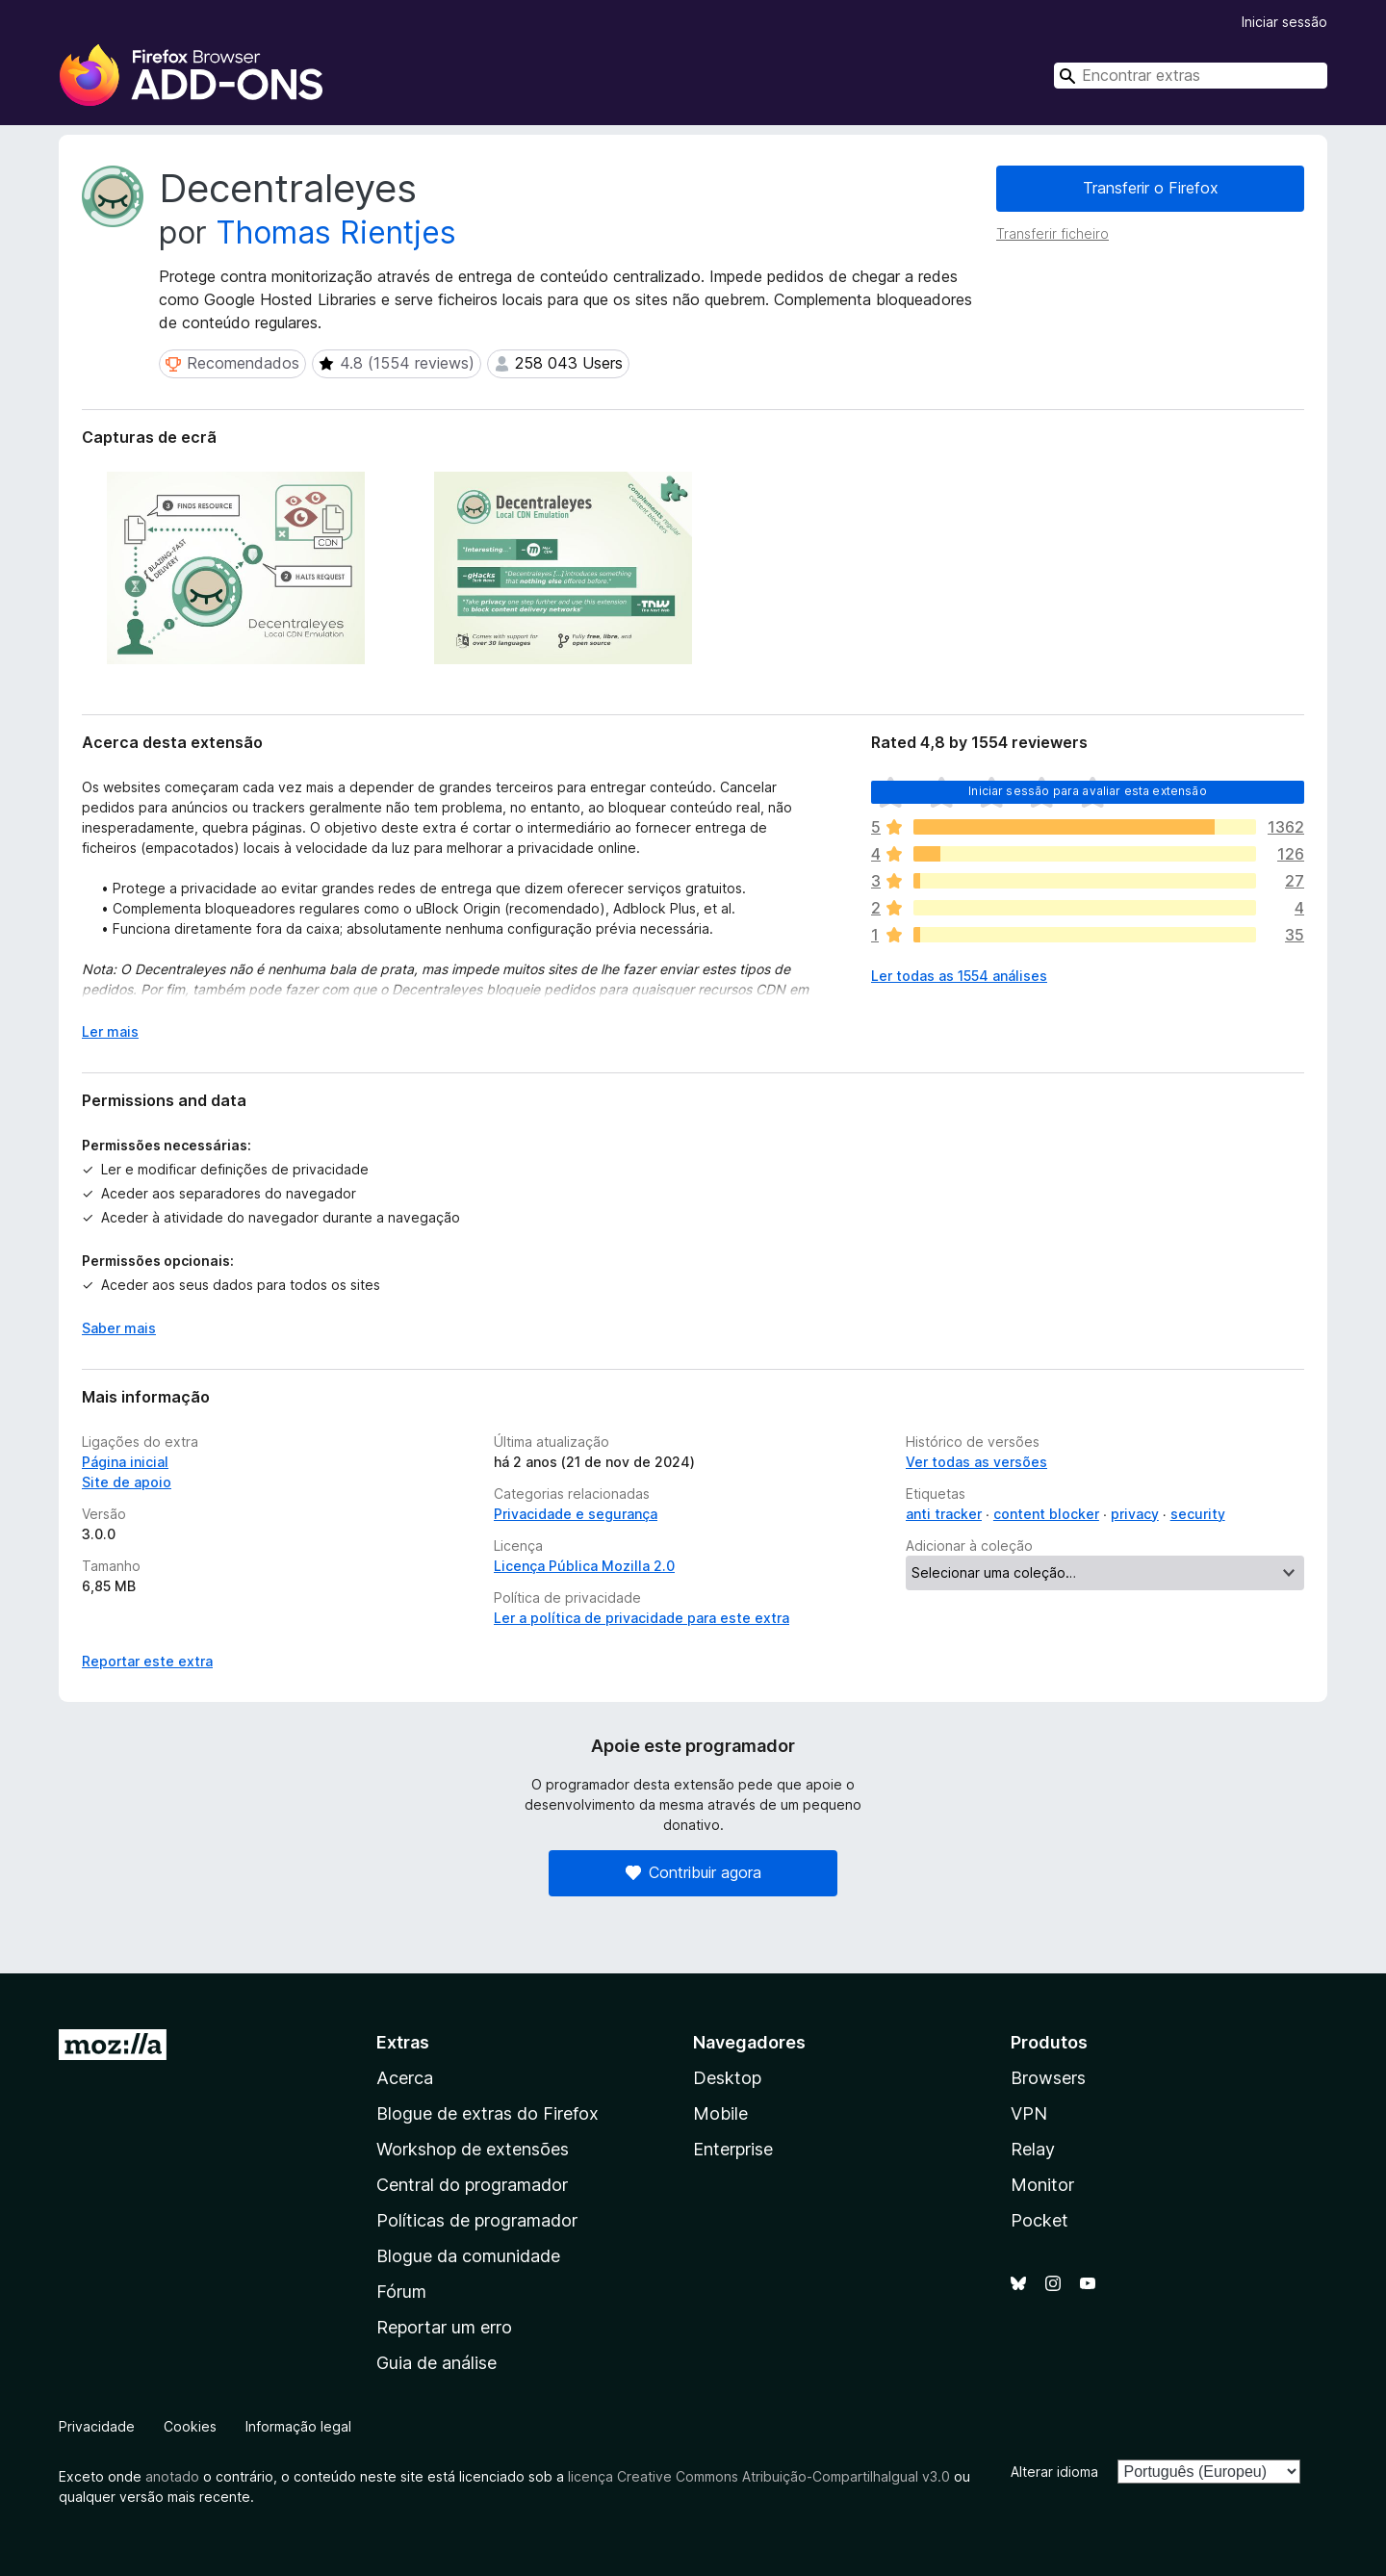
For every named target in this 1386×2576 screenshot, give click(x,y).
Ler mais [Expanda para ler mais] (110, 1031)
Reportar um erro (444, 2327)
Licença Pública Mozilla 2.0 (584, 1566)
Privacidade (97, 2426)
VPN (1029, 2113)
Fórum (401, 2291)
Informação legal (298, 2426)
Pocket (1039, 2220)
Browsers (1048, 2078)
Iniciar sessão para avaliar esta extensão (1087, 791)
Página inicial (125, 1462)
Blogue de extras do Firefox (487, 2113)
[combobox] (1190, 76)
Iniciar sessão (1284, 21)
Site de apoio (126, 1482)
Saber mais (119, 1328)
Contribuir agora (693, 1872)
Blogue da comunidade (468, 2256)
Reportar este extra (147, 1661)
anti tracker (944, 1514)
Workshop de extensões (472, 2149)
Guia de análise (436, 2363)
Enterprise (733, 2149)
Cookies (190, 2426)
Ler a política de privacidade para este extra (641, 1618)
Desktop (727, 2078)
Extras (402, 2042)
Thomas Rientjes (336, 232)
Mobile (720, 2113)
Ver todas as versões (976, 1462)
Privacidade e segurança (575, 1514)
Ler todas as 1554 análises (959, 975)
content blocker (1046, 1514)
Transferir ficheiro (1052, 233)
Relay (1033, 2149)
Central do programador (472, 2185)
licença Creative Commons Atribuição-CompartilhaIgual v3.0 (759, 2476)
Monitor (1042, 2185)
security (1197, 1514)
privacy (1135, 1514)
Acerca (404, 2078)
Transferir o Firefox (1151, 187)
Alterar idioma (1054, 2471)
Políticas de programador (477, 2220)
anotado (172, 2476)
